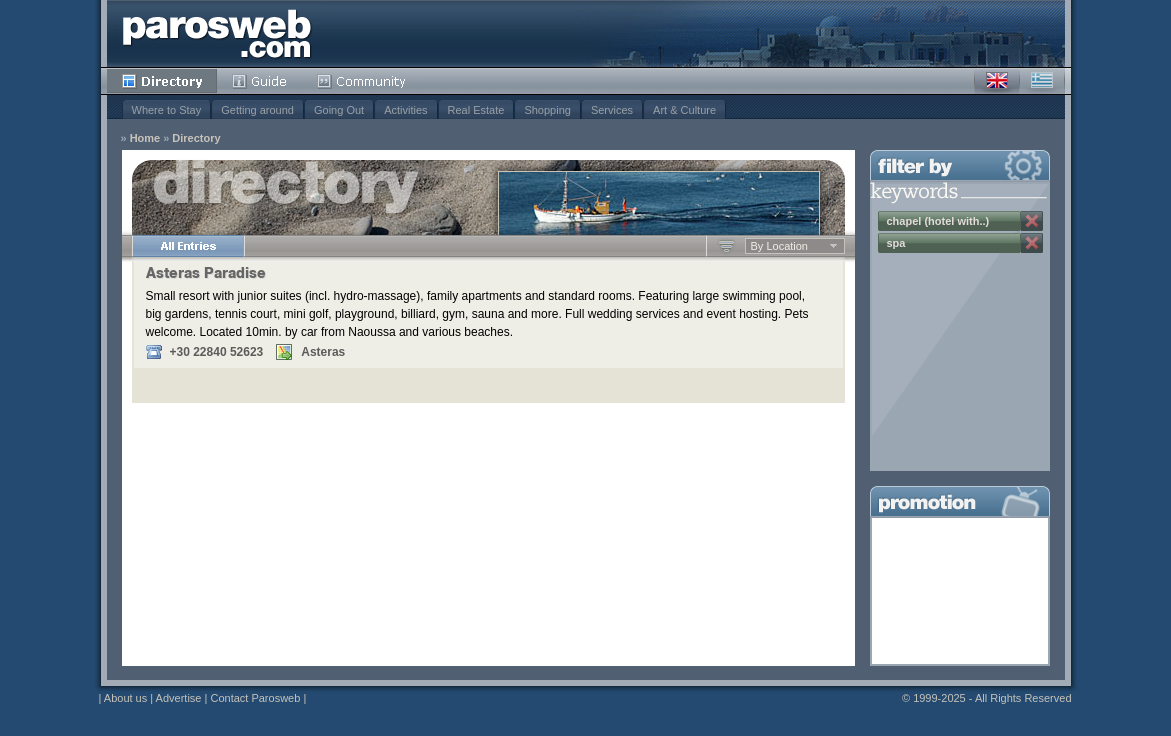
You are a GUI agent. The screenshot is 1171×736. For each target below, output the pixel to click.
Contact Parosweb (255, 698)
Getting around (257, 110)
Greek (1042, 81)
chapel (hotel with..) (938, 221)
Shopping (547, 110)
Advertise (179, 698)
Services (612, 110)
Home (145, 138)
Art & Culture (684, 110)
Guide (259, 81)
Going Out (339, 110)
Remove (1032, 221)
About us (125, 698)
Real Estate (476, 110)
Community (362, 81)
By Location (779, 246)
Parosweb (217, 33)
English (997, 81)
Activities (405, 110)
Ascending (726, 246)
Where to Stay (167, 110)
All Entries (188, 246)
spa (896, 243)
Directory (162, 81)
